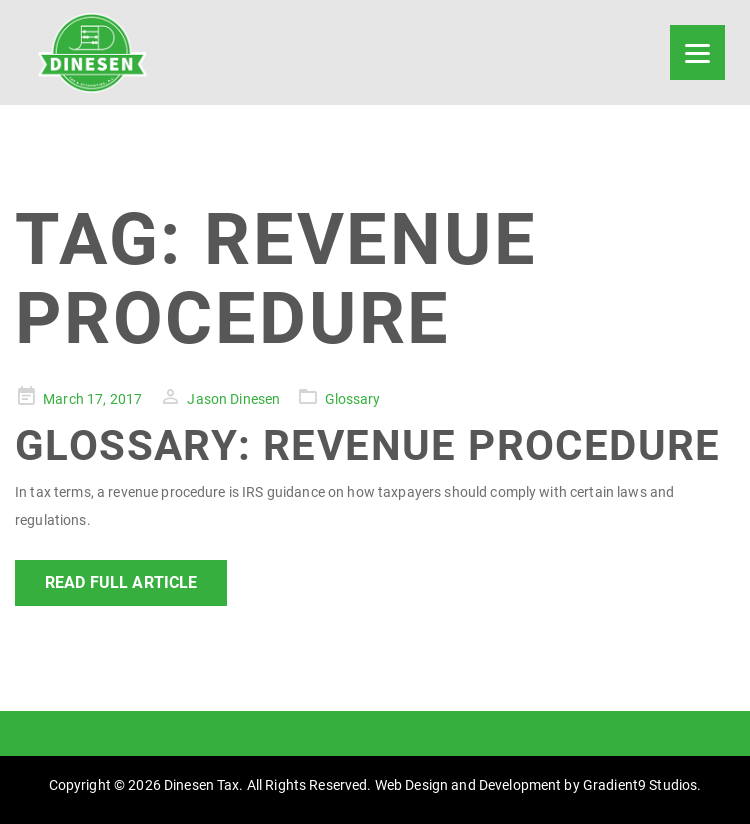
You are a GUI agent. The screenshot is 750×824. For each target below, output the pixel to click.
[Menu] (697, 52)
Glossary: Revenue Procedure (368, 445)
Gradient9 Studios (640, 785)
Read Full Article (121, 582)
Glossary (353, 399)
